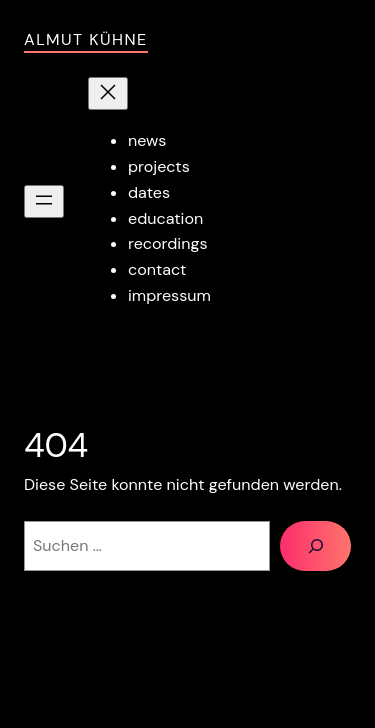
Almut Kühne (86, 39)
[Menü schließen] (108, 93)
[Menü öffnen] (44, 201)
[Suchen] (315, 546)
